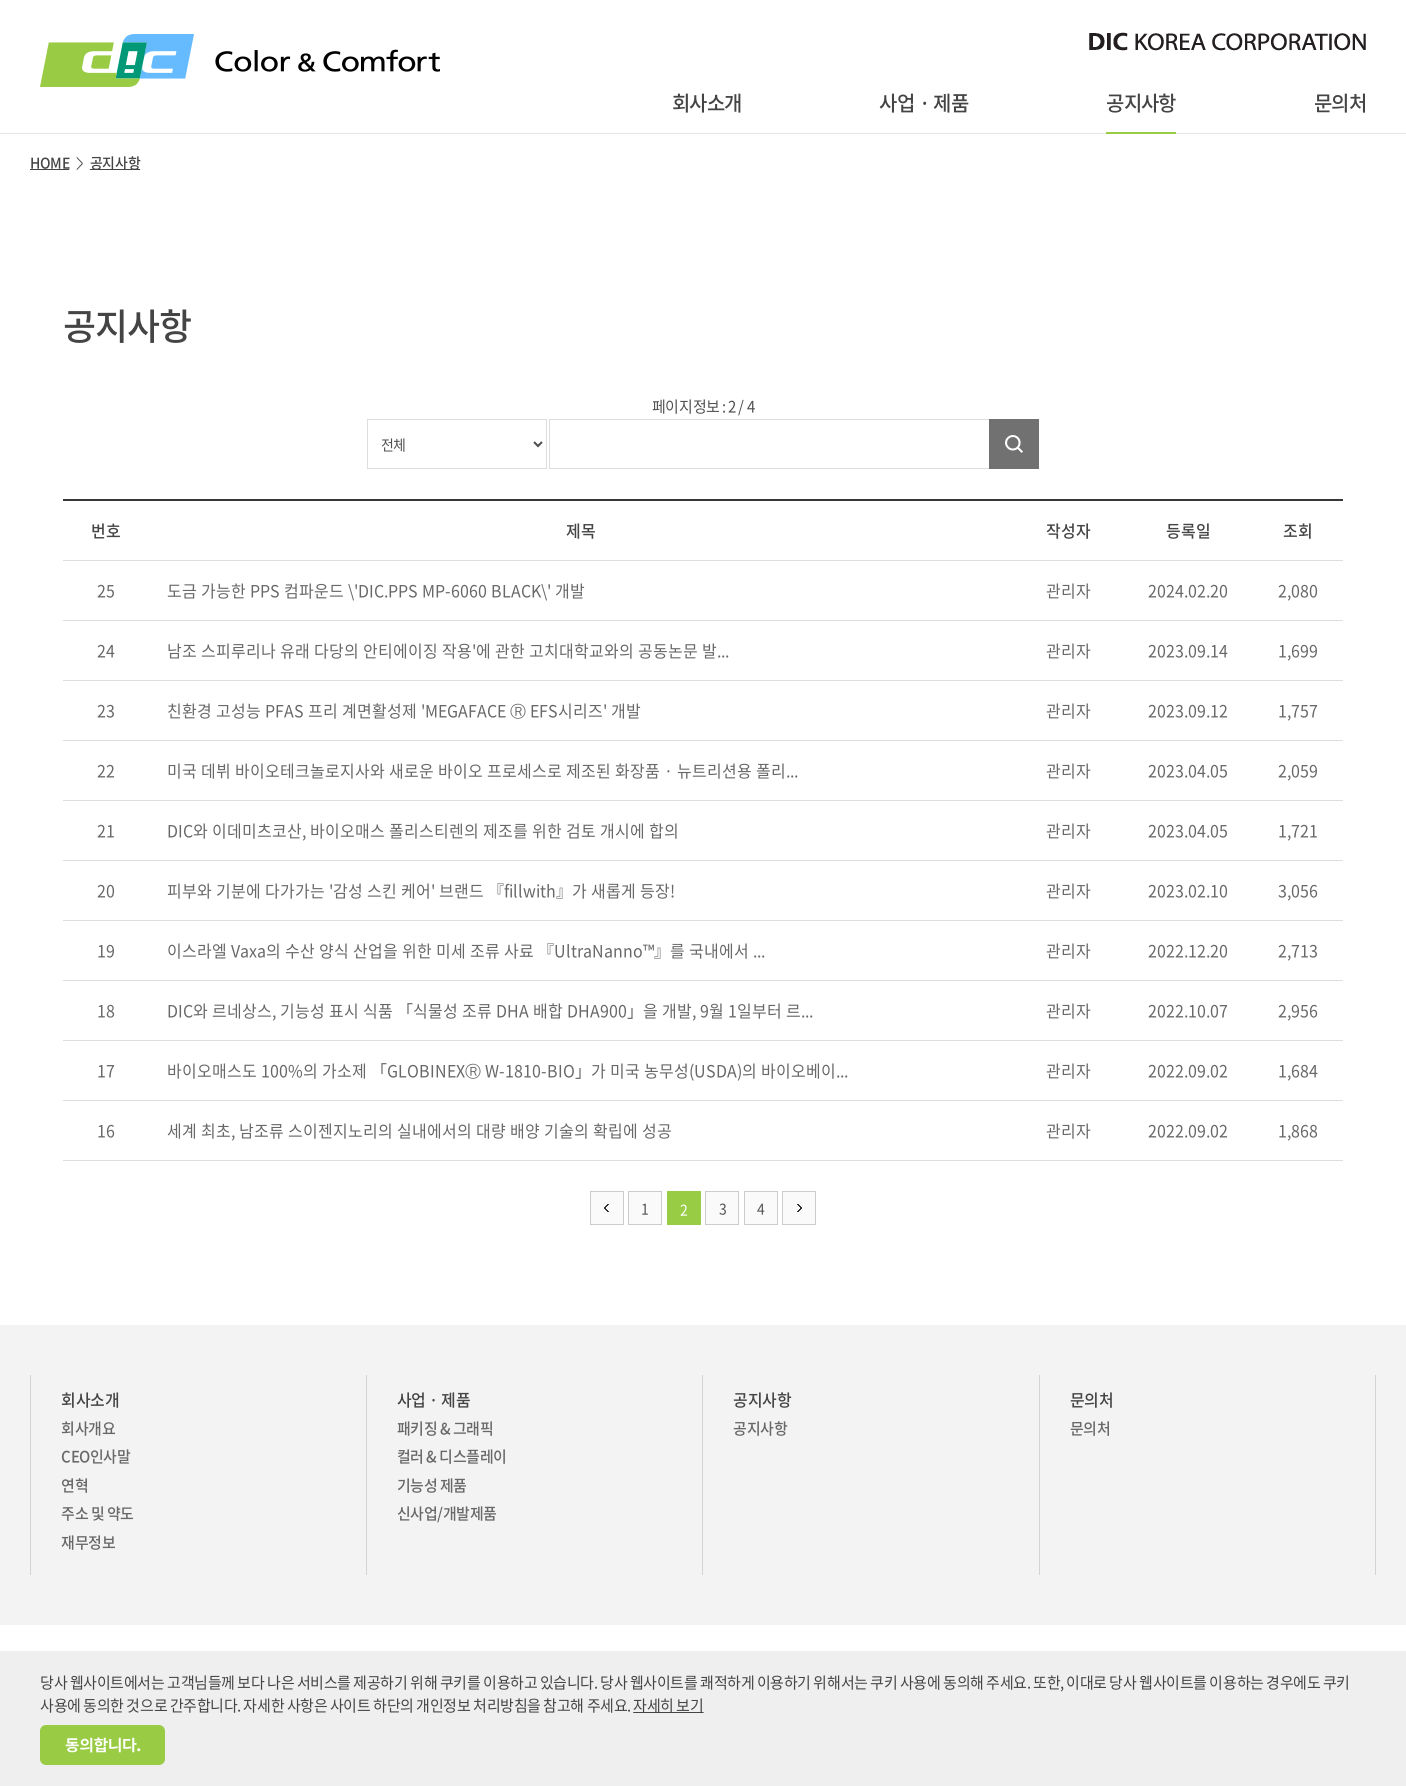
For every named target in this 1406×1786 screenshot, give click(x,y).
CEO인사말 (95, 1456)
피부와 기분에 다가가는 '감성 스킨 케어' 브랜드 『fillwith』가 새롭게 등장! (419, 890)
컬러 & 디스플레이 (452, 1456)
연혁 (74, 1485)
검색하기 (1014, 444)
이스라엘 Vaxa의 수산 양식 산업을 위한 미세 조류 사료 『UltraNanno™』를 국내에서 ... (464, 950)
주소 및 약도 (97, 1513)
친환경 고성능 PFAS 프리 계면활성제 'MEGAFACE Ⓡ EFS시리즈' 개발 (402, 710)
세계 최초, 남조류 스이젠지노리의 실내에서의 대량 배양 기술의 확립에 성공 (417, 1130)
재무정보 (88, 1542)
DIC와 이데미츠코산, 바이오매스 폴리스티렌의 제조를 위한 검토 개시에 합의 (421, 830)
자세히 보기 (668, 1705)
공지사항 (1141, 102)
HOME (49, 162)
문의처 (1340, 102)
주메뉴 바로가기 (0, 0)
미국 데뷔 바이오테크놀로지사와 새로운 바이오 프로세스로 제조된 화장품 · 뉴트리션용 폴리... (480, 770)
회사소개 (707, 102)
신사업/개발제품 (447, 1513)
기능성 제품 (432, 1485)
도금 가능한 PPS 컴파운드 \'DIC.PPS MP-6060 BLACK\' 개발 (374, 590)
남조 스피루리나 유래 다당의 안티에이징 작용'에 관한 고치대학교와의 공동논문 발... (446, 650)
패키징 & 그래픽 (445, 1428)
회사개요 (88, 1428)
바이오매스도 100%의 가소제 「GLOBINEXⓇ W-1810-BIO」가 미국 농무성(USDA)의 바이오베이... (505, 1070)
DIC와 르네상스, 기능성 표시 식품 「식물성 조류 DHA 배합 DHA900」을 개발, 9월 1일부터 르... (488, 1010)
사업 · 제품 (923, 102)
